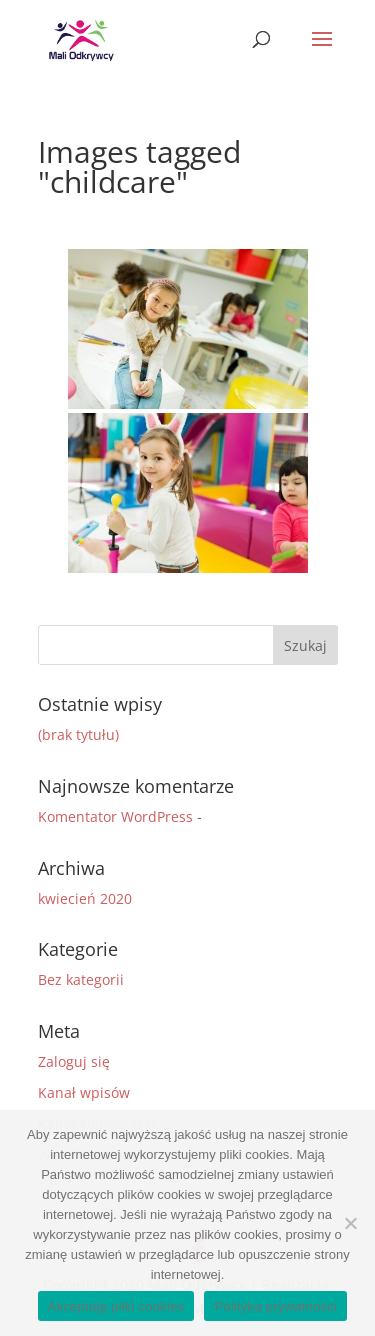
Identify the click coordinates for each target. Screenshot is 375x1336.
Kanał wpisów (84, 1092)
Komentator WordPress (115, 816)
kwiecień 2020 (85, 898)
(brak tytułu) (78, 734)
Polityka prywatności (275, 1306)
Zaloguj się (74, 1061)
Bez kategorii (81, 979)
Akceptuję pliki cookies (116, 1306)
